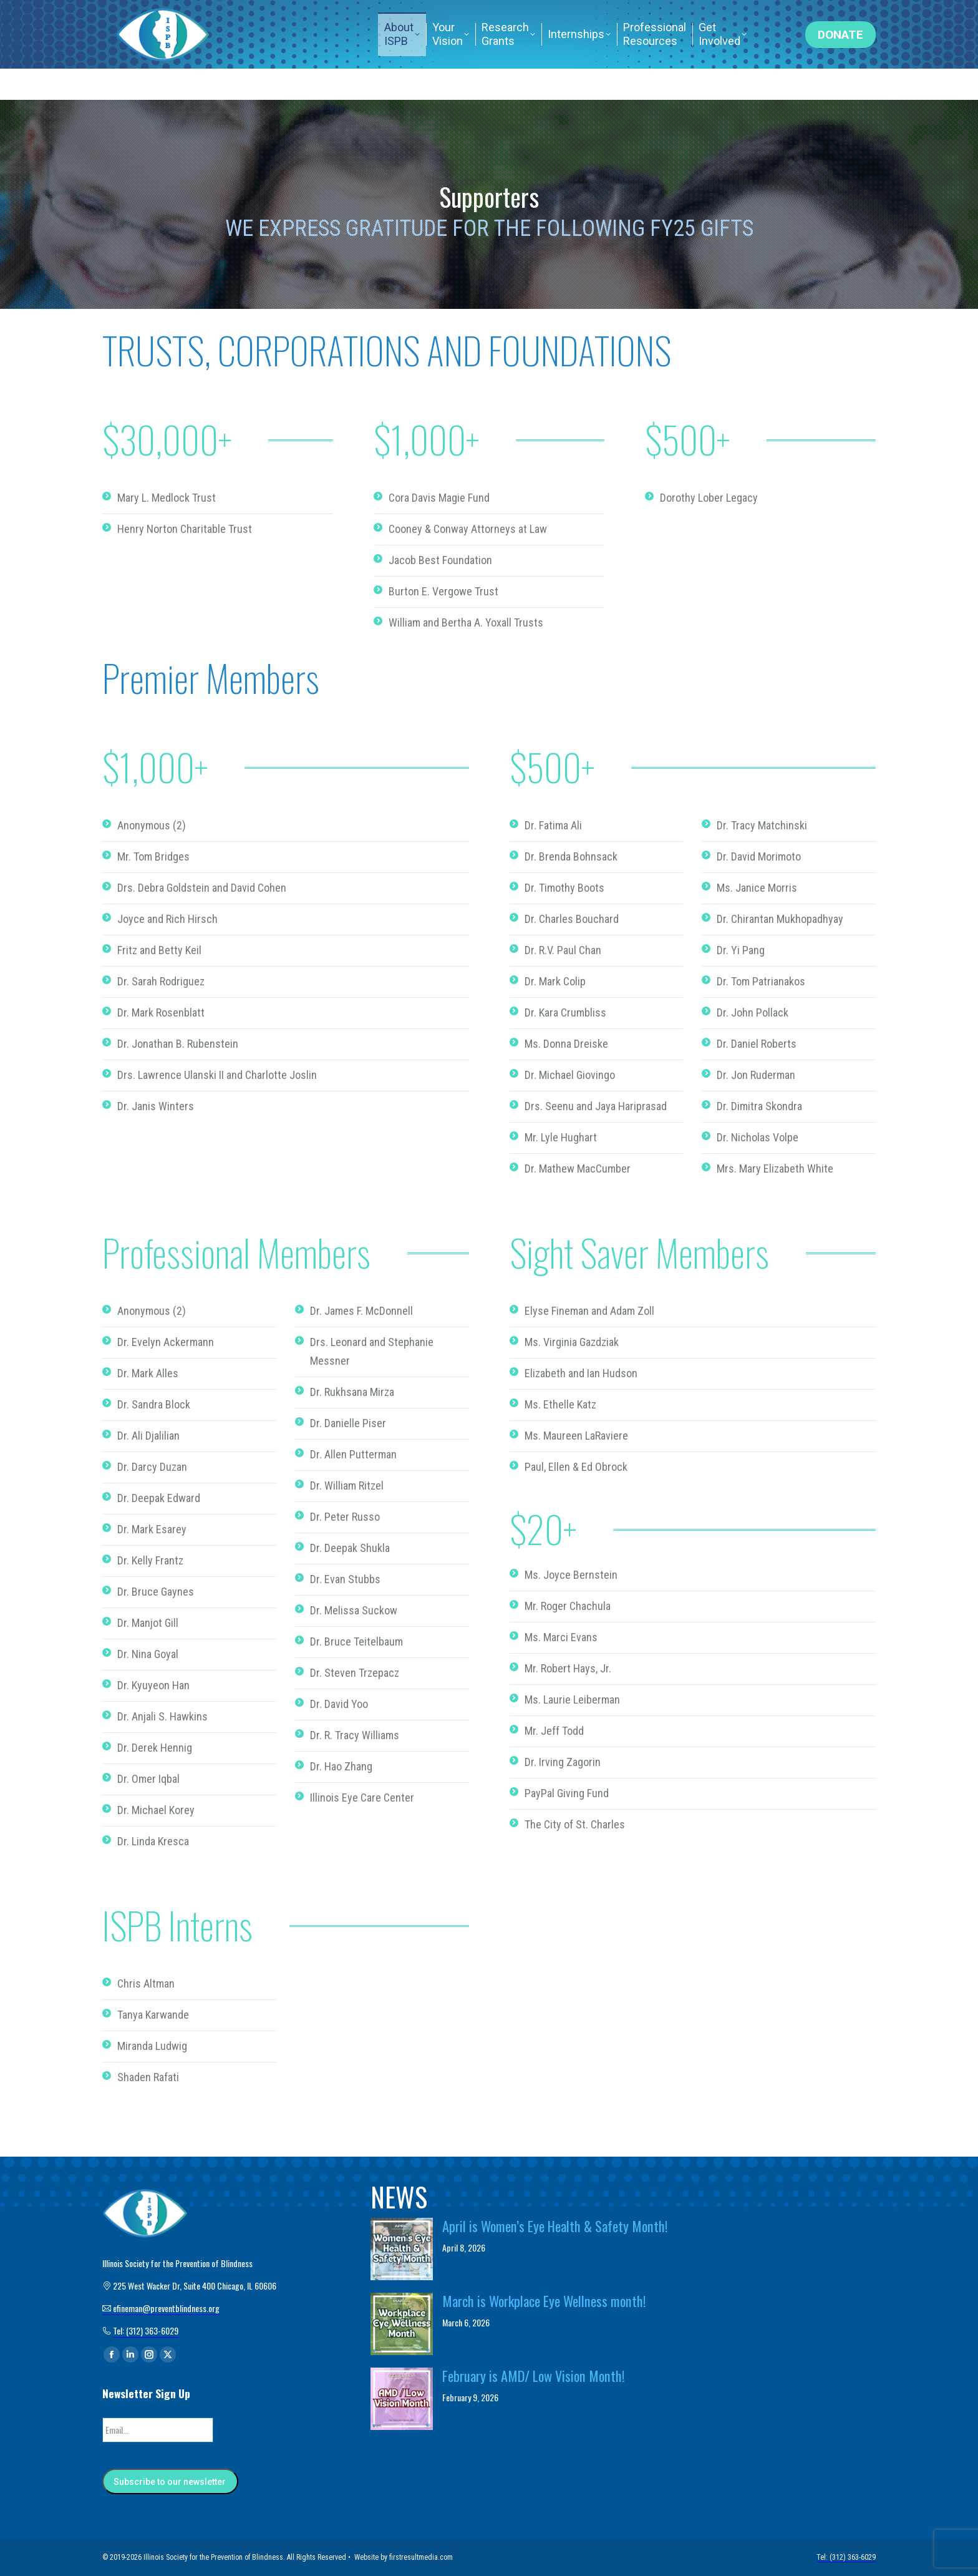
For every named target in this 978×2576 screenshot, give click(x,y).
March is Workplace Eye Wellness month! (544, 2301)
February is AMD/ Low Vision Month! (533, 2376)
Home (670, 15)
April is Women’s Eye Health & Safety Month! (555, 2226)
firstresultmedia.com (421, 2557)
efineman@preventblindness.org (407, 15)
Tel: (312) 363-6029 (745, 15)
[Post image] (401, 2249)
